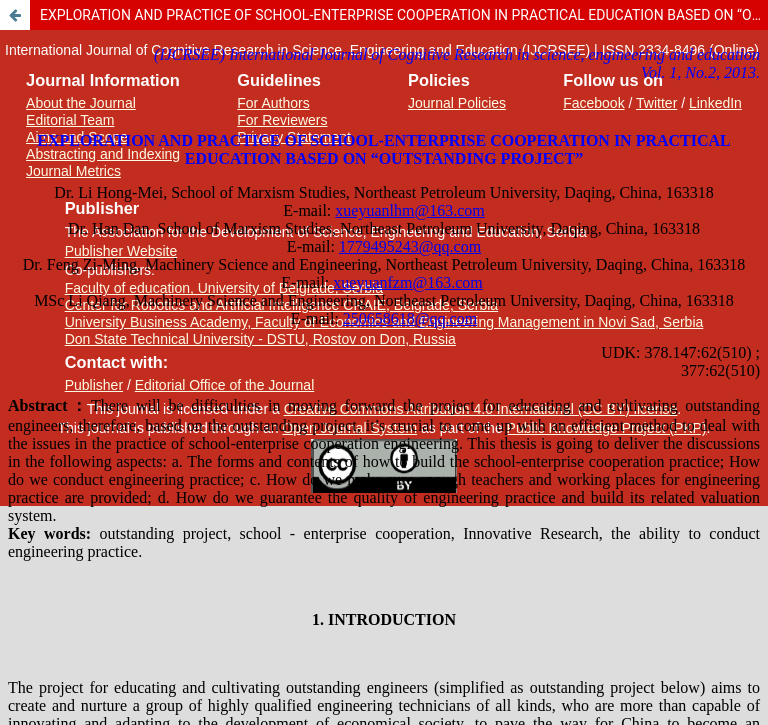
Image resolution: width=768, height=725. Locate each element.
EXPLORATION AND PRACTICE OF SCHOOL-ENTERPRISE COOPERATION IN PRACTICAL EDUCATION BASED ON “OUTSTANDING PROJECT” (404, 15)
